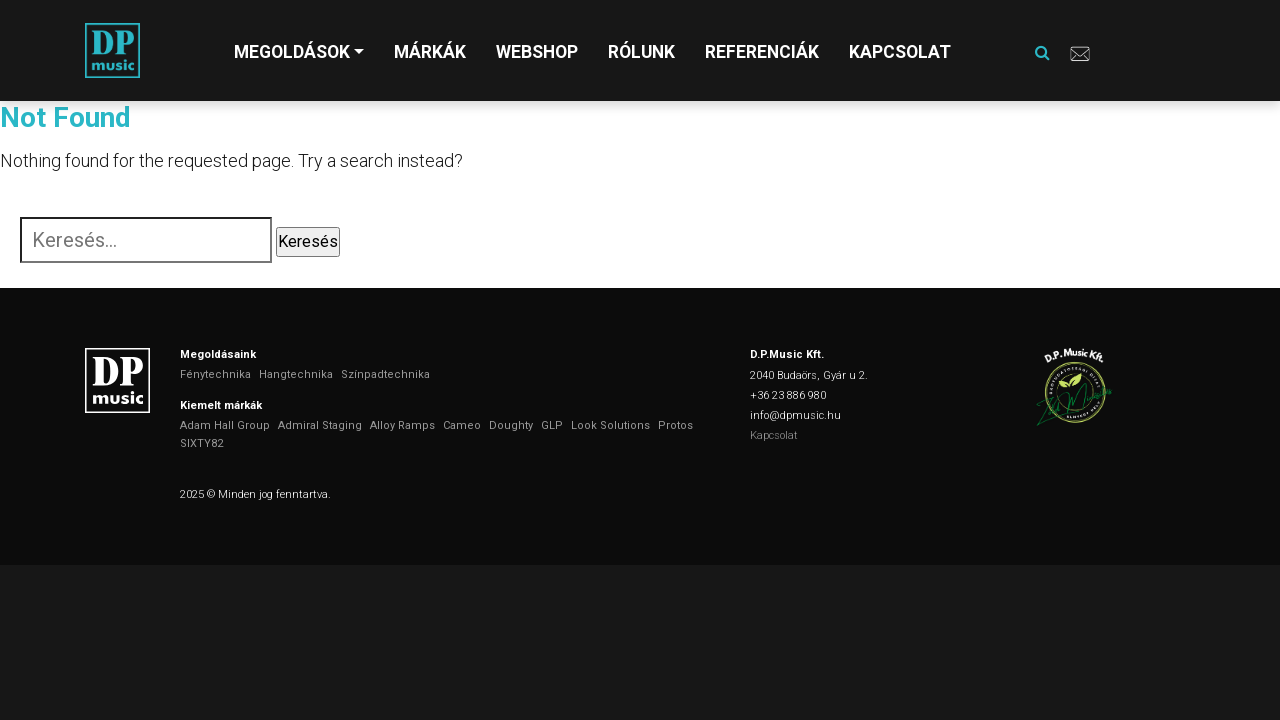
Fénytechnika (215, 374)
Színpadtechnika (385, 374)
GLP (552, 425)
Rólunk (641, 52)
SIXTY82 (201, 443)
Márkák (430, 52)
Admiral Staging (320, 425)
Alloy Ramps (402, 425)
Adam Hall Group (225, 425)
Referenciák (762, 52)
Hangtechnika (296, 374)
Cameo (462, 425)
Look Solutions (610, 425)
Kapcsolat (900, 52)
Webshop (537, 52)
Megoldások (292, 52)
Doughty (511, 425)
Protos (675, 425)
